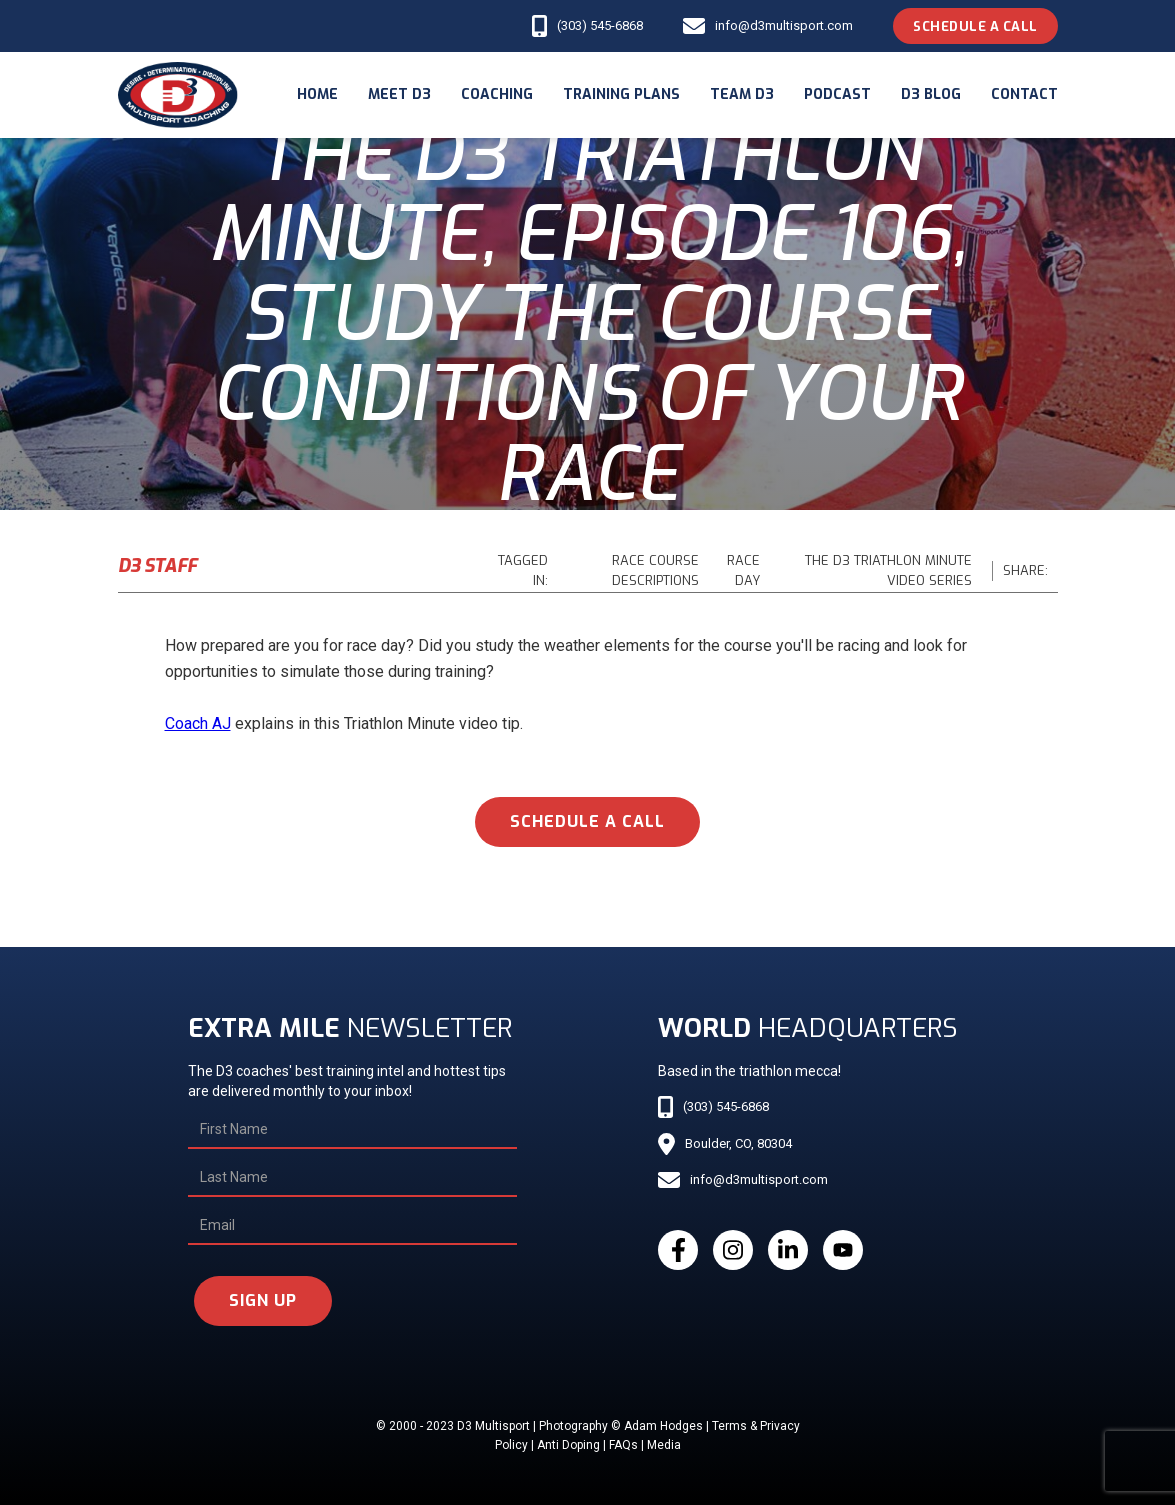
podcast (837, 94)
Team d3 (742, 94)
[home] (178, 95)
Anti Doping (568, 1445)
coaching (497, 94)
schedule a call (587, 821)
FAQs (623, 1445)
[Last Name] (352, 1178)
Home (317, 94)
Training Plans (621, 94)
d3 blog (931, 94)
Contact (1024, 94)
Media (664, 1445)
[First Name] (352, 1130)
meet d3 (399, 94)
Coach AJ (198, 723)
